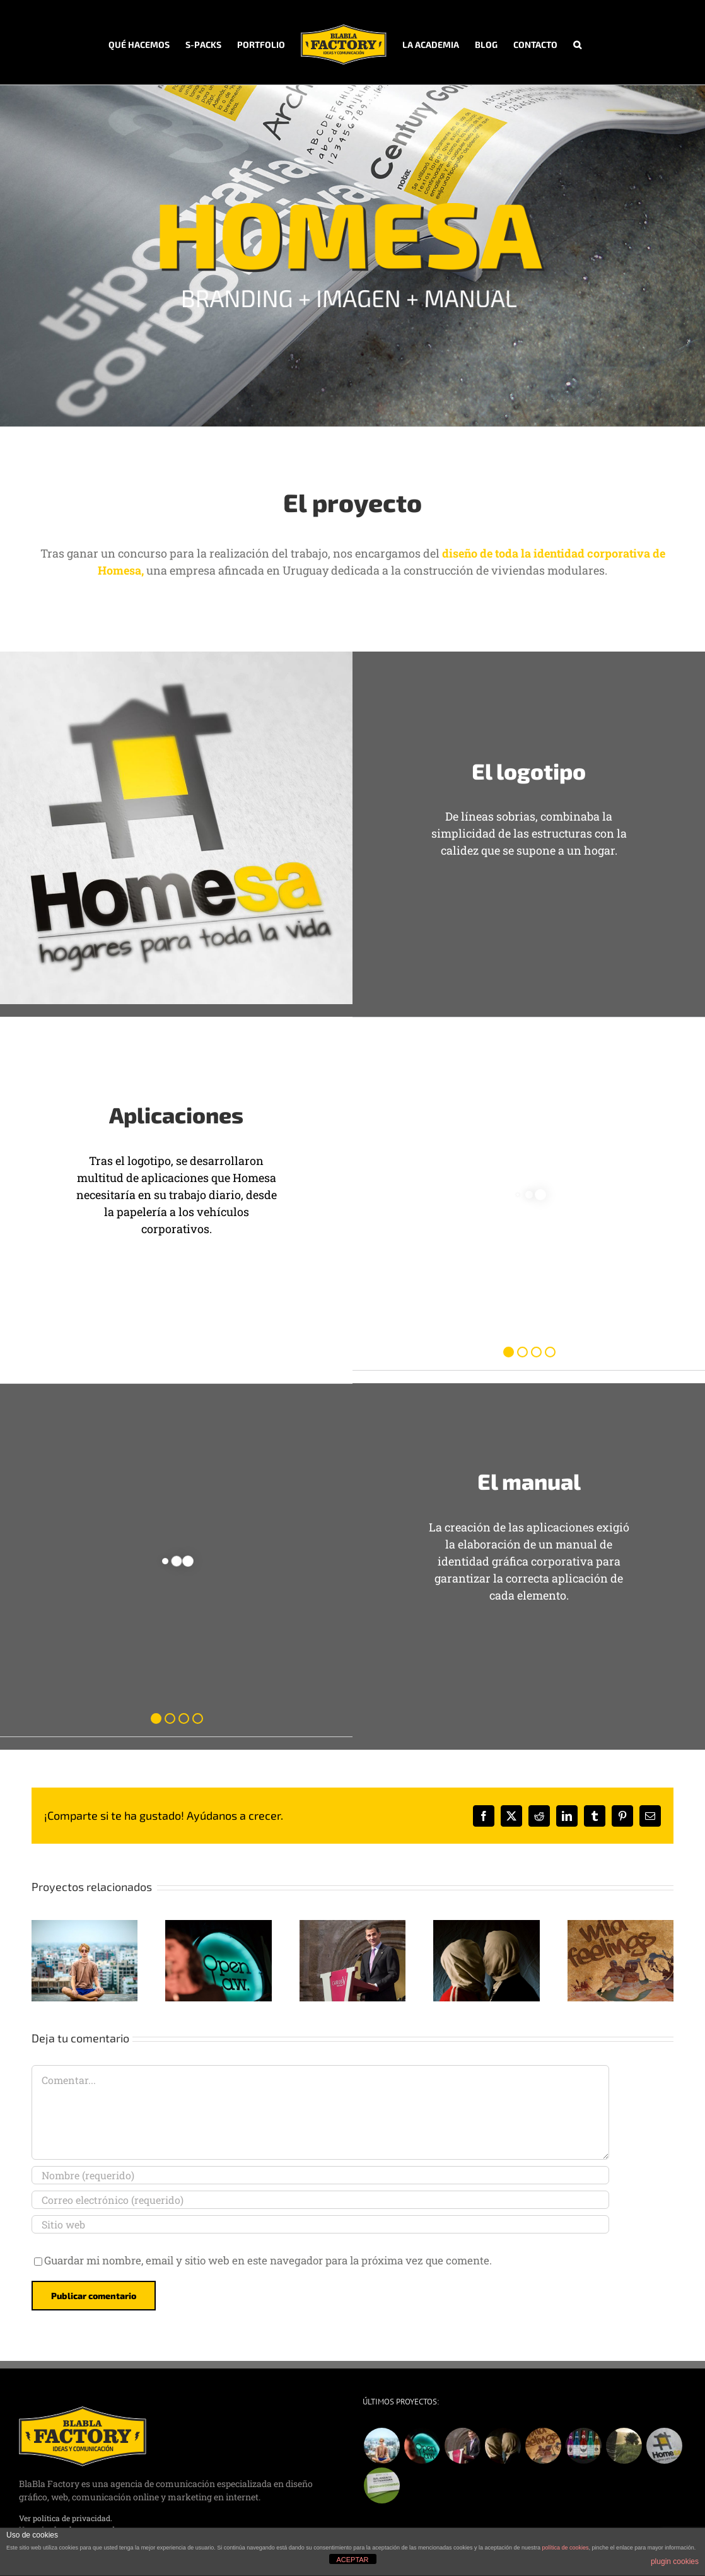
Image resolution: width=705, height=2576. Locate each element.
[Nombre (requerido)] (320, 2175)
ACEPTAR (352, 2559)
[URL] (320, 2224)
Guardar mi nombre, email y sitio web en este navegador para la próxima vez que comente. (268, 2260)
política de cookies (565, 2547)
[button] (577, 42)
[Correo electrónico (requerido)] (320, 2200)
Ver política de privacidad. (65, 2518)
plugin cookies (675, 2561)
